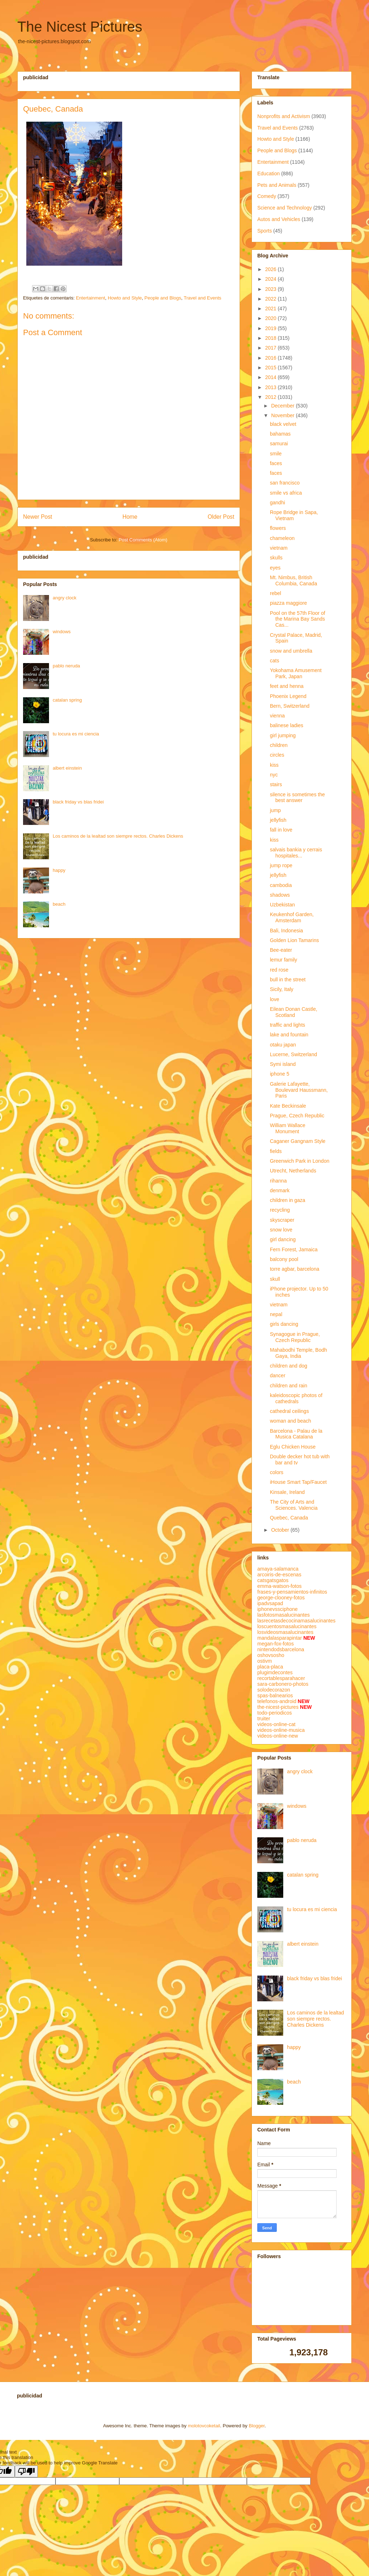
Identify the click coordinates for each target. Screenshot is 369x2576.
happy (59, 870)
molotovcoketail (204, 2425)
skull (275, 1279)
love (274, 999)
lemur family (283, 960)
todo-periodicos (274, 1713)
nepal (276, 1314)
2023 (271, 289)
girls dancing (284, 1324)
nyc (274, 775)
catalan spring (67, 700)
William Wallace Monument (287, 1128)
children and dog (288, 1366)
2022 (271, 299)
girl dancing (283, 1239)
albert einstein (67, 768)
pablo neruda (66, 665)
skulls (276, 557)
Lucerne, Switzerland (293, 1054)
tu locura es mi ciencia (76, 734)
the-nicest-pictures (277, 1707)
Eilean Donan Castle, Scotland (293, 1012)
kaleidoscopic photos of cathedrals (296, 1398)
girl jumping (283, 735)
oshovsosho (270, 1655)
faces (276, 463)
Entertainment (90, 298)
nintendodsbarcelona (280, 1649)
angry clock (64, 597)
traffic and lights (287, 1025)
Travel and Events (202, 298)
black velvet (283, 424)
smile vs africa (286, 493)
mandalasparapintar (279, 1638)
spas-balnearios (275, 1695)
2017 (271, 348)
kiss (274, 765)
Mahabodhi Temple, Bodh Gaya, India (298, 1353)
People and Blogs (163, 298)
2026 (271, 269)
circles (277, 755)
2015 (271, 367)
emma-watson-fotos (279, 1586)
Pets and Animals (276, 185)
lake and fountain (289, 1034)
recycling (280, 1210)
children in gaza (287, 1200)
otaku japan (283, 1045)
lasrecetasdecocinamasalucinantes (296, 1620)
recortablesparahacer (281, 1678)
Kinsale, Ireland (287, 1492)
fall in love (281, 830)
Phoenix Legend (288, 696)
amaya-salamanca (277, 1569)
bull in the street (288, 979)
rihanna (278, 1181)
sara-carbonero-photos (282, 1684)
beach (59, 904)
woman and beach (290, 1421)
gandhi (277, 502)
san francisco (284, 483)
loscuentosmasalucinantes (286, 1626)
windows (62, 631)
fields (276, 1151)
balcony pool (284, 1259)
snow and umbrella (291, 651)
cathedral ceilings (289, 1411)
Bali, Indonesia (286, 930)
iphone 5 (279, 1074)
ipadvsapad (270, 1603)
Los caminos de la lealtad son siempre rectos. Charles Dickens (118, 836)
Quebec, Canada (289, 1518)
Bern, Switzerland (290, 706)
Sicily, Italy (281, 989)
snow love (281, 1230)
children (279, 745)
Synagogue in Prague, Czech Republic (295, 1337)
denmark (279, 1190)
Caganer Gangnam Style (297, 1141)
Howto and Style (125, 298)
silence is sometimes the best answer (297, 797)
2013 (271, 387)
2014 (271, 377)
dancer (277, 1375)
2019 (271, 328)
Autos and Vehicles (278, 219)
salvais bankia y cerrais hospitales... (296, 853)
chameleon (282, 538)
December (283, 406)
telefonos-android (276, 1701)
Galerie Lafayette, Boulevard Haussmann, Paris (299, 1090)
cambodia (281, 885)
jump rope (281, 865)
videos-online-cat (276, 1724)
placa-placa (270, 1667)
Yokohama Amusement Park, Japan (295, 673)
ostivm (264, 1661)
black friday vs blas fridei (78, 802)
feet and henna (286, 686)
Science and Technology (284, 208)
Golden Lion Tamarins (294, 940)
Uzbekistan (282, 905)
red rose (279, 970)
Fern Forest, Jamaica (293, 1249)
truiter (263, 1718)
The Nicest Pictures (79, 27)
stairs (276, 784)
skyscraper (282, 1220)
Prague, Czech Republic (297, 1115)
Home (130, 517)
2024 (271, 279)
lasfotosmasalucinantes (283, 1615)
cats (274, 660)
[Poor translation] (26, 2471)
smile (276, 453)
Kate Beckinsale (288, 1106)
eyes (275, 568)
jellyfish (278, 820)
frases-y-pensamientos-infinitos (292, 1592)
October (280, 1530)
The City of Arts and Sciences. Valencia (293, 1505)
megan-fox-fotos (275, 1644)
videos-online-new (277, 1736)
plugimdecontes (275, 1672)
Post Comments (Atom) (143, 539)
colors (276, 1472)
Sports (264, 231)
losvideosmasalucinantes (285, 1632)
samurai (279, 443)
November (283, 415)
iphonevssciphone (277, 1609)
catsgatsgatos (272, 1580)
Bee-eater (281, 950)
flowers (278, 528)
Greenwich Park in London (299, 1161)
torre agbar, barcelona (294, 1269)
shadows (280, 895)
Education (268, 173)
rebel (275, 593)
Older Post (221, 517)
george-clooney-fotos (281, 1597)
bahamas (280, 434)
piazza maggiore (288, 603)
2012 (271, 397)
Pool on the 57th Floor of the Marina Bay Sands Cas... (297, 619)
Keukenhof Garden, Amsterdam (292, 917)
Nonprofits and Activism (283, 116)
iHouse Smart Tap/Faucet (298, 1482)
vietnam (279, 548)
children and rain (288, 1385)
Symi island (283, 1064)
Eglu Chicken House (293, 1447)
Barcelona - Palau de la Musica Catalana (296, 1434)
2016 (271, 358)
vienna (277, 716)
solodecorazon (273, 1690)
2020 (271, 318)
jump (275, 810)
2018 (271, 338)
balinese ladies (286, 725)
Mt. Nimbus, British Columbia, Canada (293, 580)
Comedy (266, 196)
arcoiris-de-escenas (279, 1574)
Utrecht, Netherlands (293, 1171)
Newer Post (37, 517)
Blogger (256, 2425)
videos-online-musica (281, 1730)
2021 (271, 308)
